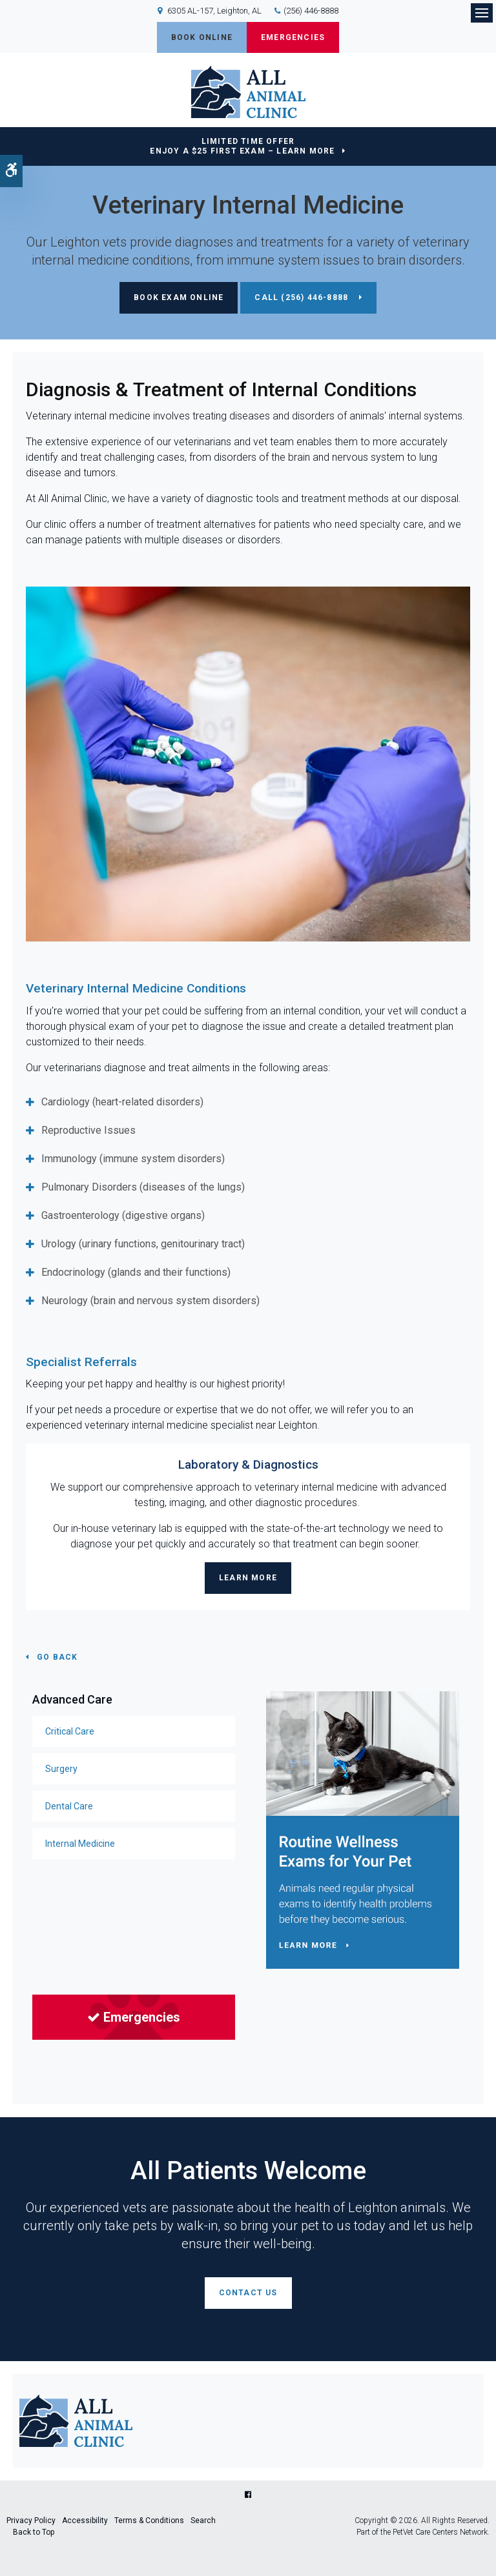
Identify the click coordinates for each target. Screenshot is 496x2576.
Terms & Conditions (149, 2520)
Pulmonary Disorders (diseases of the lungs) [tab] (143, 1187)
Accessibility (85, 2520)
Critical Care (69, 1731)
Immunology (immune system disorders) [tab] (133, 1158)
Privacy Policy (31, 2520)
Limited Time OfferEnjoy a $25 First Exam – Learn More (242, 146)
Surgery (61, 1769)
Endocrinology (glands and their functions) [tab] (136, 1272)
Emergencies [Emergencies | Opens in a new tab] (133, 2017)
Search (203, 2520)
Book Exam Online (178, 297)
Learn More (248, 1577)
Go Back (57, 1657)
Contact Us (248, 2292)
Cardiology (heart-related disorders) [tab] (122, 1102)
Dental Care (69, 1806)
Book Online (201, 37)
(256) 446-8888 (311, 10)
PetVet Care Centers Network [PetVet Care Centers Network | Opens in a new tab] (440, 2532)
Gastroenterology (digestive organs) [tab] (123, 1215)
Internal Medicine (80, 1843)
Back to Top (33, 2532)
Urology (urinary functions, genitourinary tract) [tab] (143, 1244)
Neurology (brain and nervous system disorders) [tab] (151, 1300)
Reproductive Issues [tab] (88, 1130)
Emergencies (293, 37)
